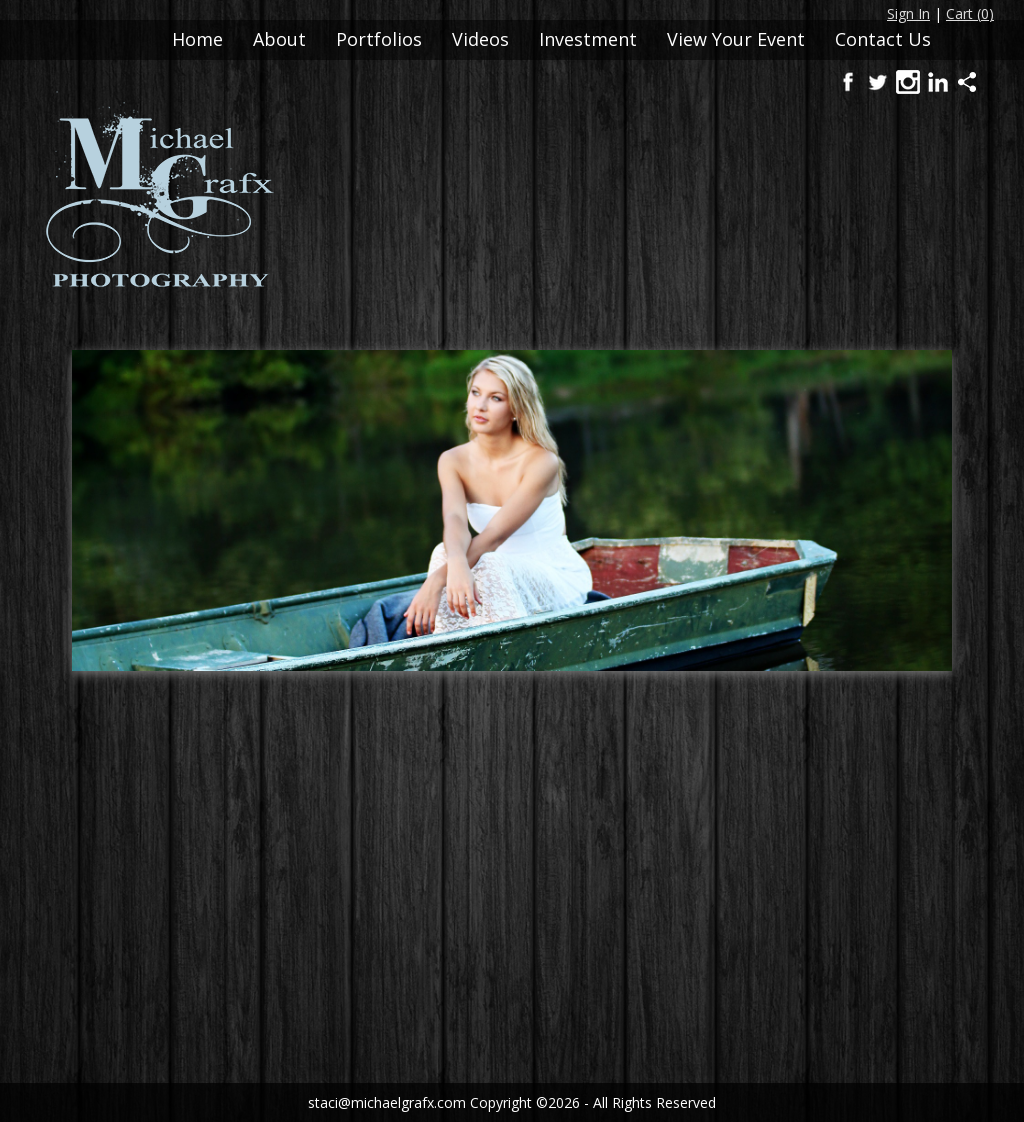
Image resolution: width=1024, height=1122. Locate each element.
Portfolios (379, 39)
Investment (588, 39)
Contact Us (883, 39)
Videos (480, 39)
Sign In (908, 13)
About (279, 39)
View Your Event (736, 39)
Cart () (970, 13)
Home (197, 39)
